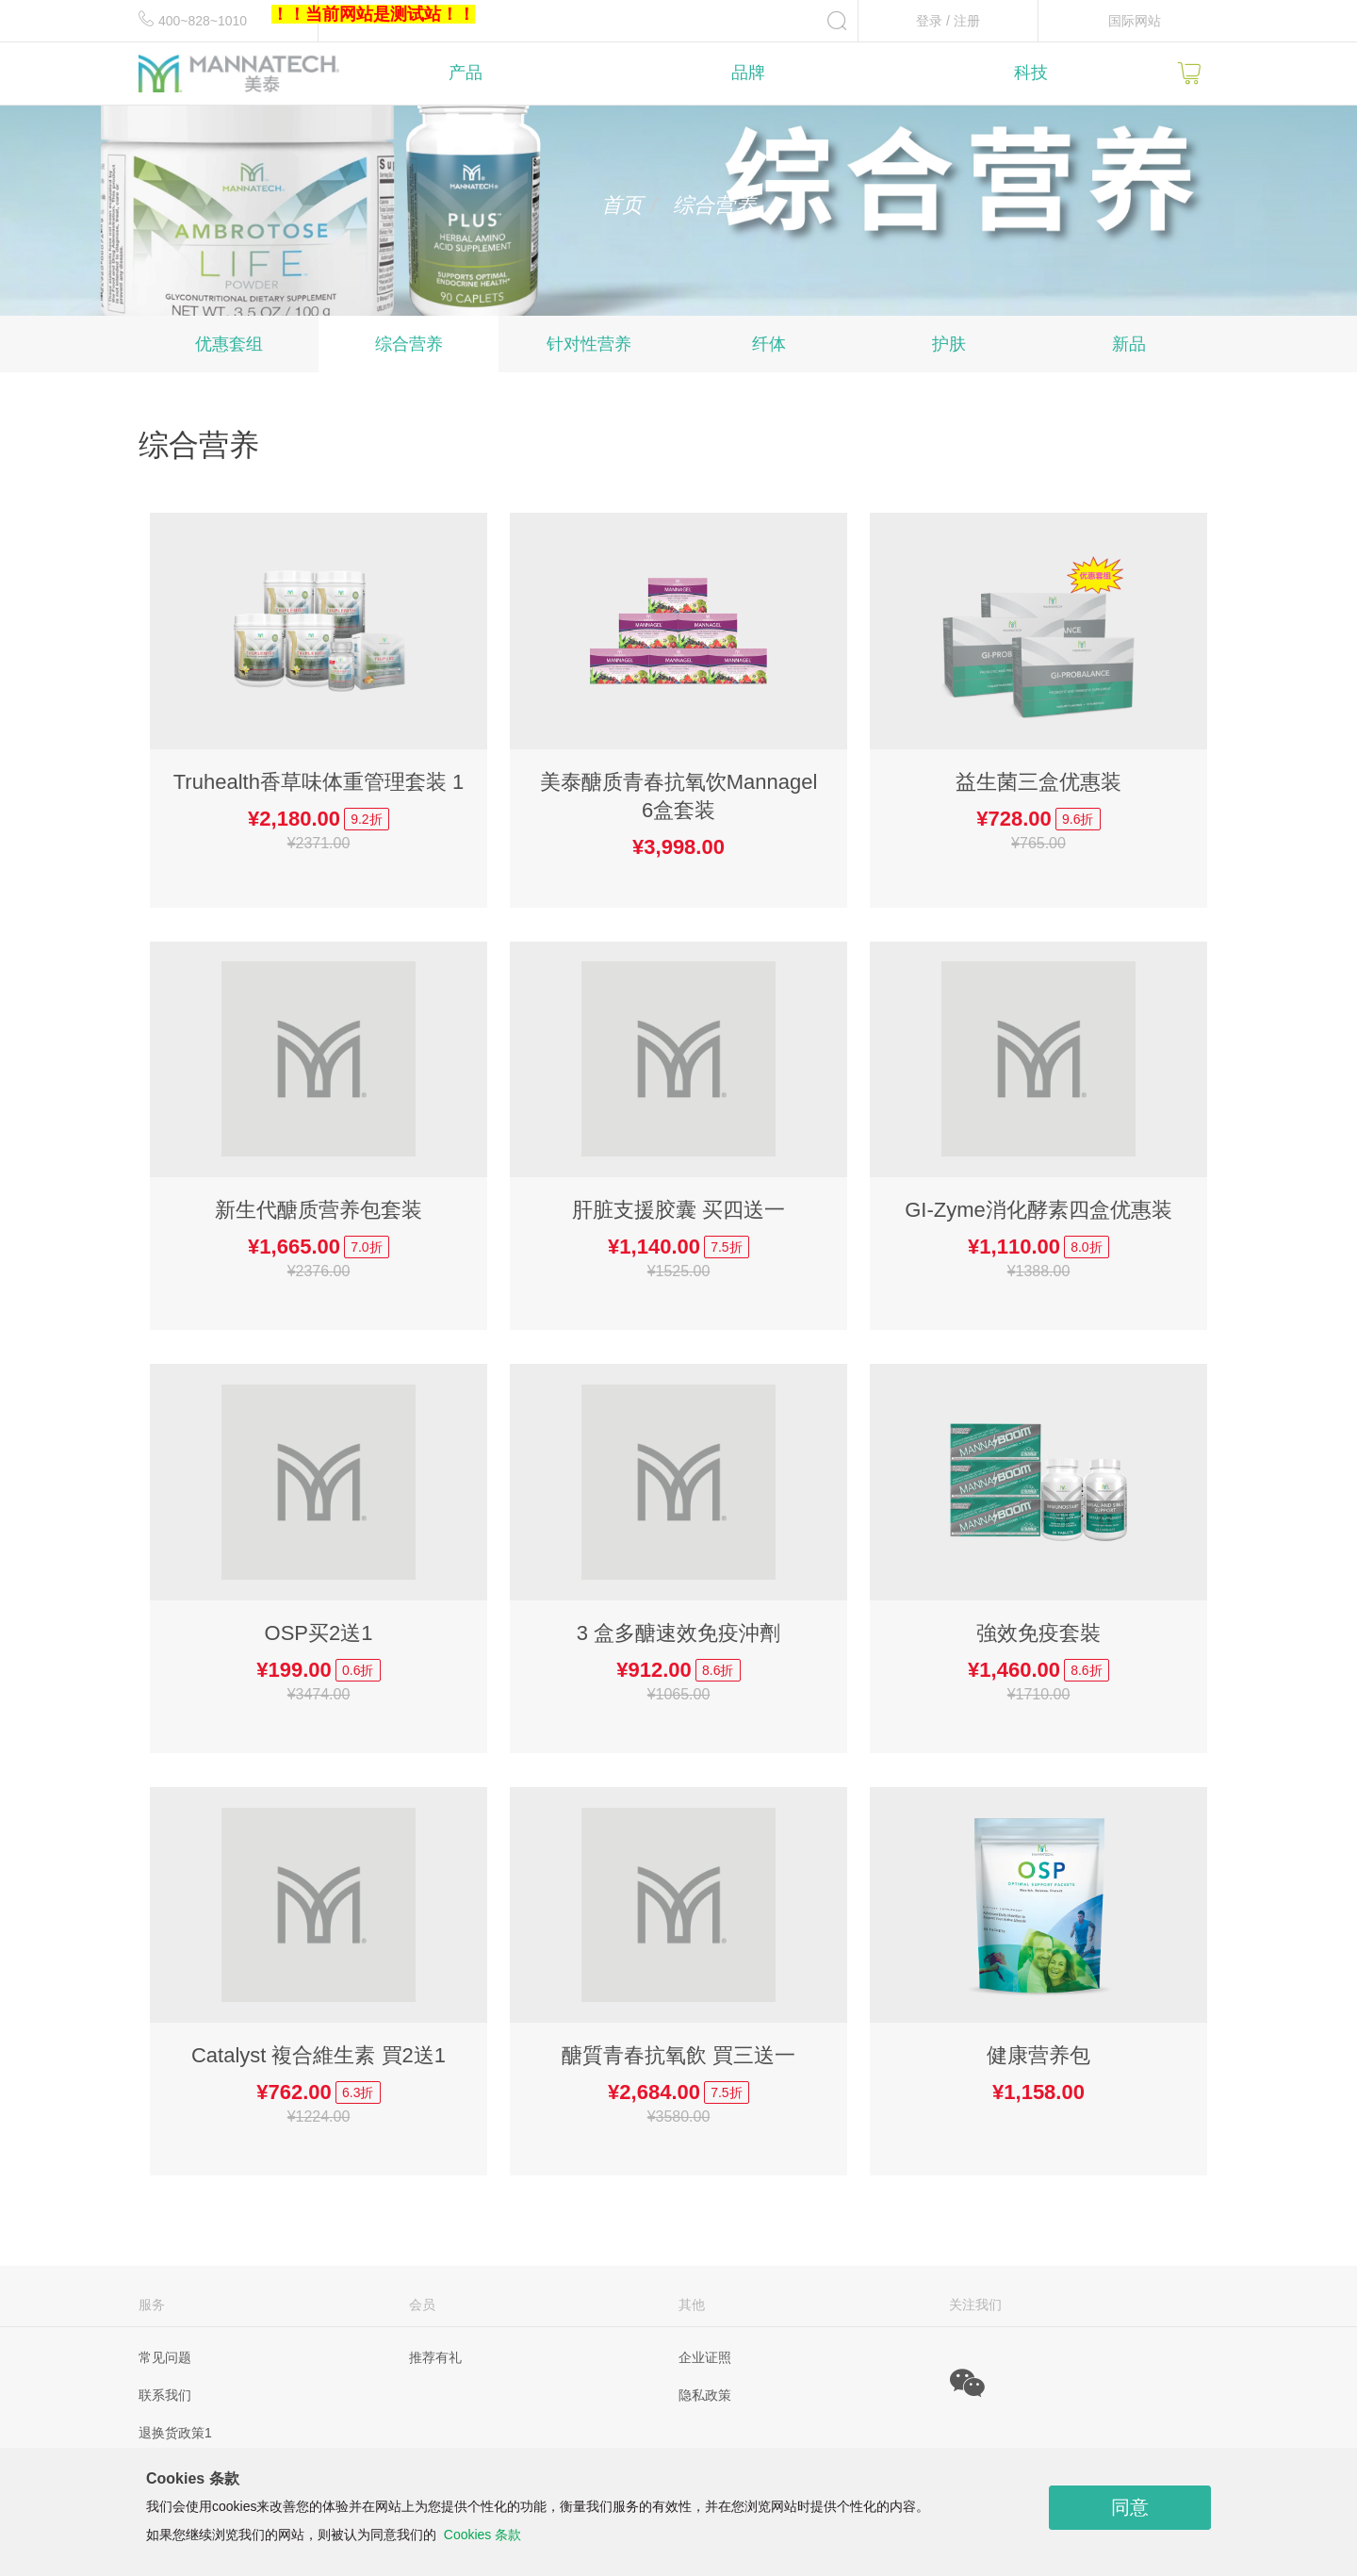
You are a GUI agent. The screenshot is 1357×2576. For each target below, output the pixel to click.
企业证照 (704, 2357)
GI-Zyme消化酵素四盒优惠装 (1038, 1210)
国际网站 (1134, 20)
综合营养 (409, 344)
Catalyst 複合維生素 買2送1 (318, 2055)
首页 (622, 205)
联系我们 (165, 2395)
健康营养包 (1038, 2055)
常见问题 (165, 2357)
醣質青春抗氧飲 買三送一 (678, 2055)
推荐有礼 (435, 2357)
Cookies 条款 (482, 2534)
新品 (1129, 344)
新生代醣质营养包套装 (318, 1210)
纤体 (769, 344)
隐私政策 (704, 2395)
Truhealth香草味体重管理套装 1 (318, 782)
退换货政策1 (175, 2432)
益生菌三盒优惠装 (1038, 782)
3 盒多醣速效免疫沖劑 (678, 1633)
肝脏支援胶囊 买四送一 (678, 1210)
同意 (1130, 2507)
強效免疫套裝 (1038, 1633)
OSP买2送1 (319, 1633)
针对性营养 (589, 344)
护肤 (949, 344)
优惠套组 (229, 344)
